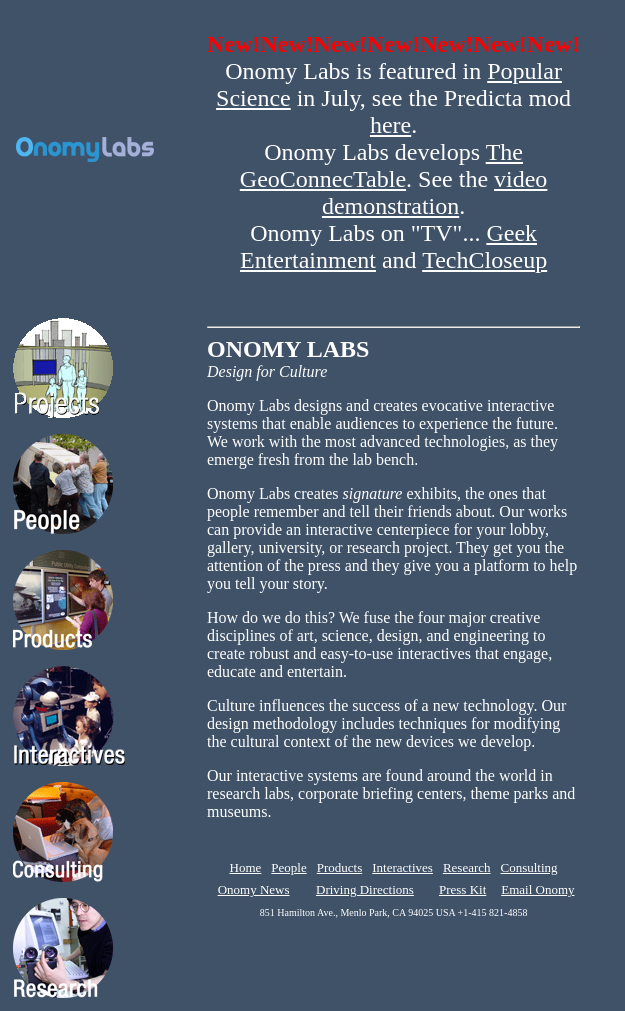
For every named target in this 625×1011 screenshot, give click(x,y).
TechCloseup (484, 260)
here (390, 125)
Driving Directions (365, 889)
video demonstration (434, 192)
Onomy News (254, 889)
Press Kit (462, 889)
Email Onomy (537, 889)
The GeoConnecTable (381, 165)
